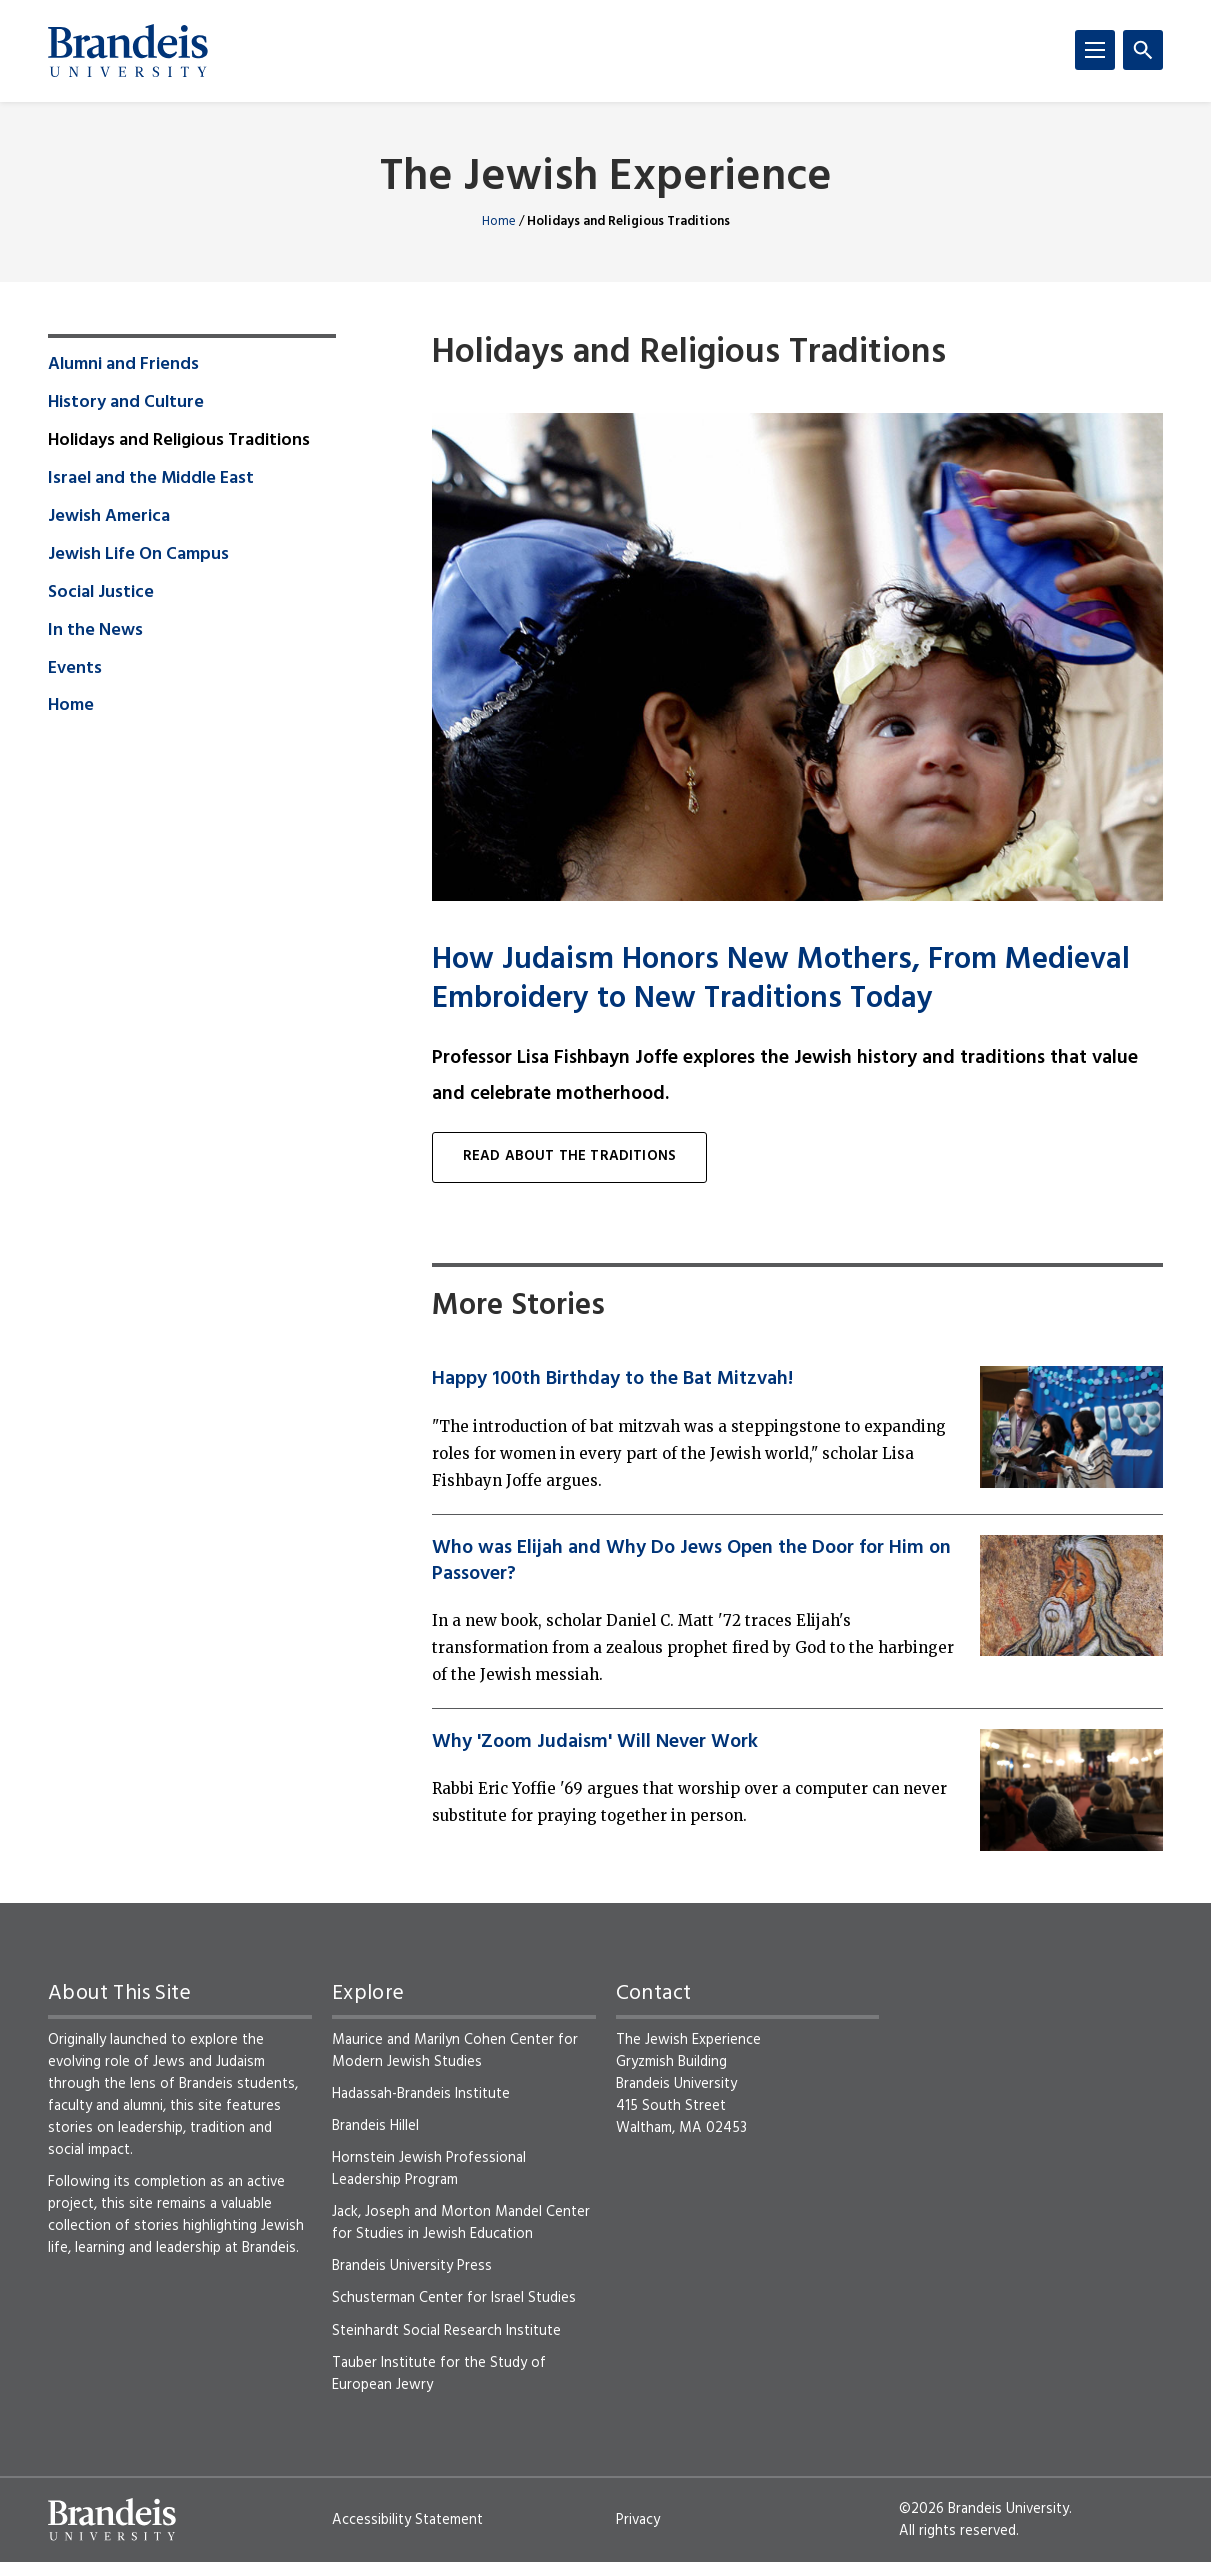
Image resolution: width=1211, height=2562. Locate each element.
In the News (95, 631)
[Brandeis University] (128, 51)
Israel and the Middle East (151, 479)
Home (499, 221)
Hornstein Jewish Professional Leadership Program (429, 2169)
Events (75, 669)
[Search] (1143, 50)
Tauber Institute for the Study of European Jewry (439, 2374)
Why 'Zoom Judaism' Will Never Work (595, 1742)
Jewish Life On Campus (138, 555)
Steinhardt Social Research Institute (446, 2331)
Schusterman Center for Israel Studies (454, 2298)
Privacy (638, 2520)
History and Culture (126, 403)
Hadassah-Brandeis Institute (421, 2094)
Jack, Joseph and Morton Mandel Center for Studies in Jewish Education (461, 2223)
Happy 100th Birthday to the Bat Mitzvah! (612, 1379)
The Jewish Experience (606, 178)
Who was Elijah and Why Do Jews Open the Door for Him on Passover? (691, 1561)
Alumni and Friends (123, 365)
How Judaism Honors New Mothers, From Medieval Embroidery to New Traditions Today (781, 980)
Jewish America (109, 517)
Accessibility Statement (407, 2520)
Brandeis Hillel (375, 2126)
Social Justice (101, 593)
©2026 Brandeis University (984, 2509)
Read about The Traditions (569, 1156)
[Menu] (1095, 50)
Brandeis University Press (412, 2266)
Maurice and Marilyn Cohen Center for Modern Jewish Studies (455, 2051)
